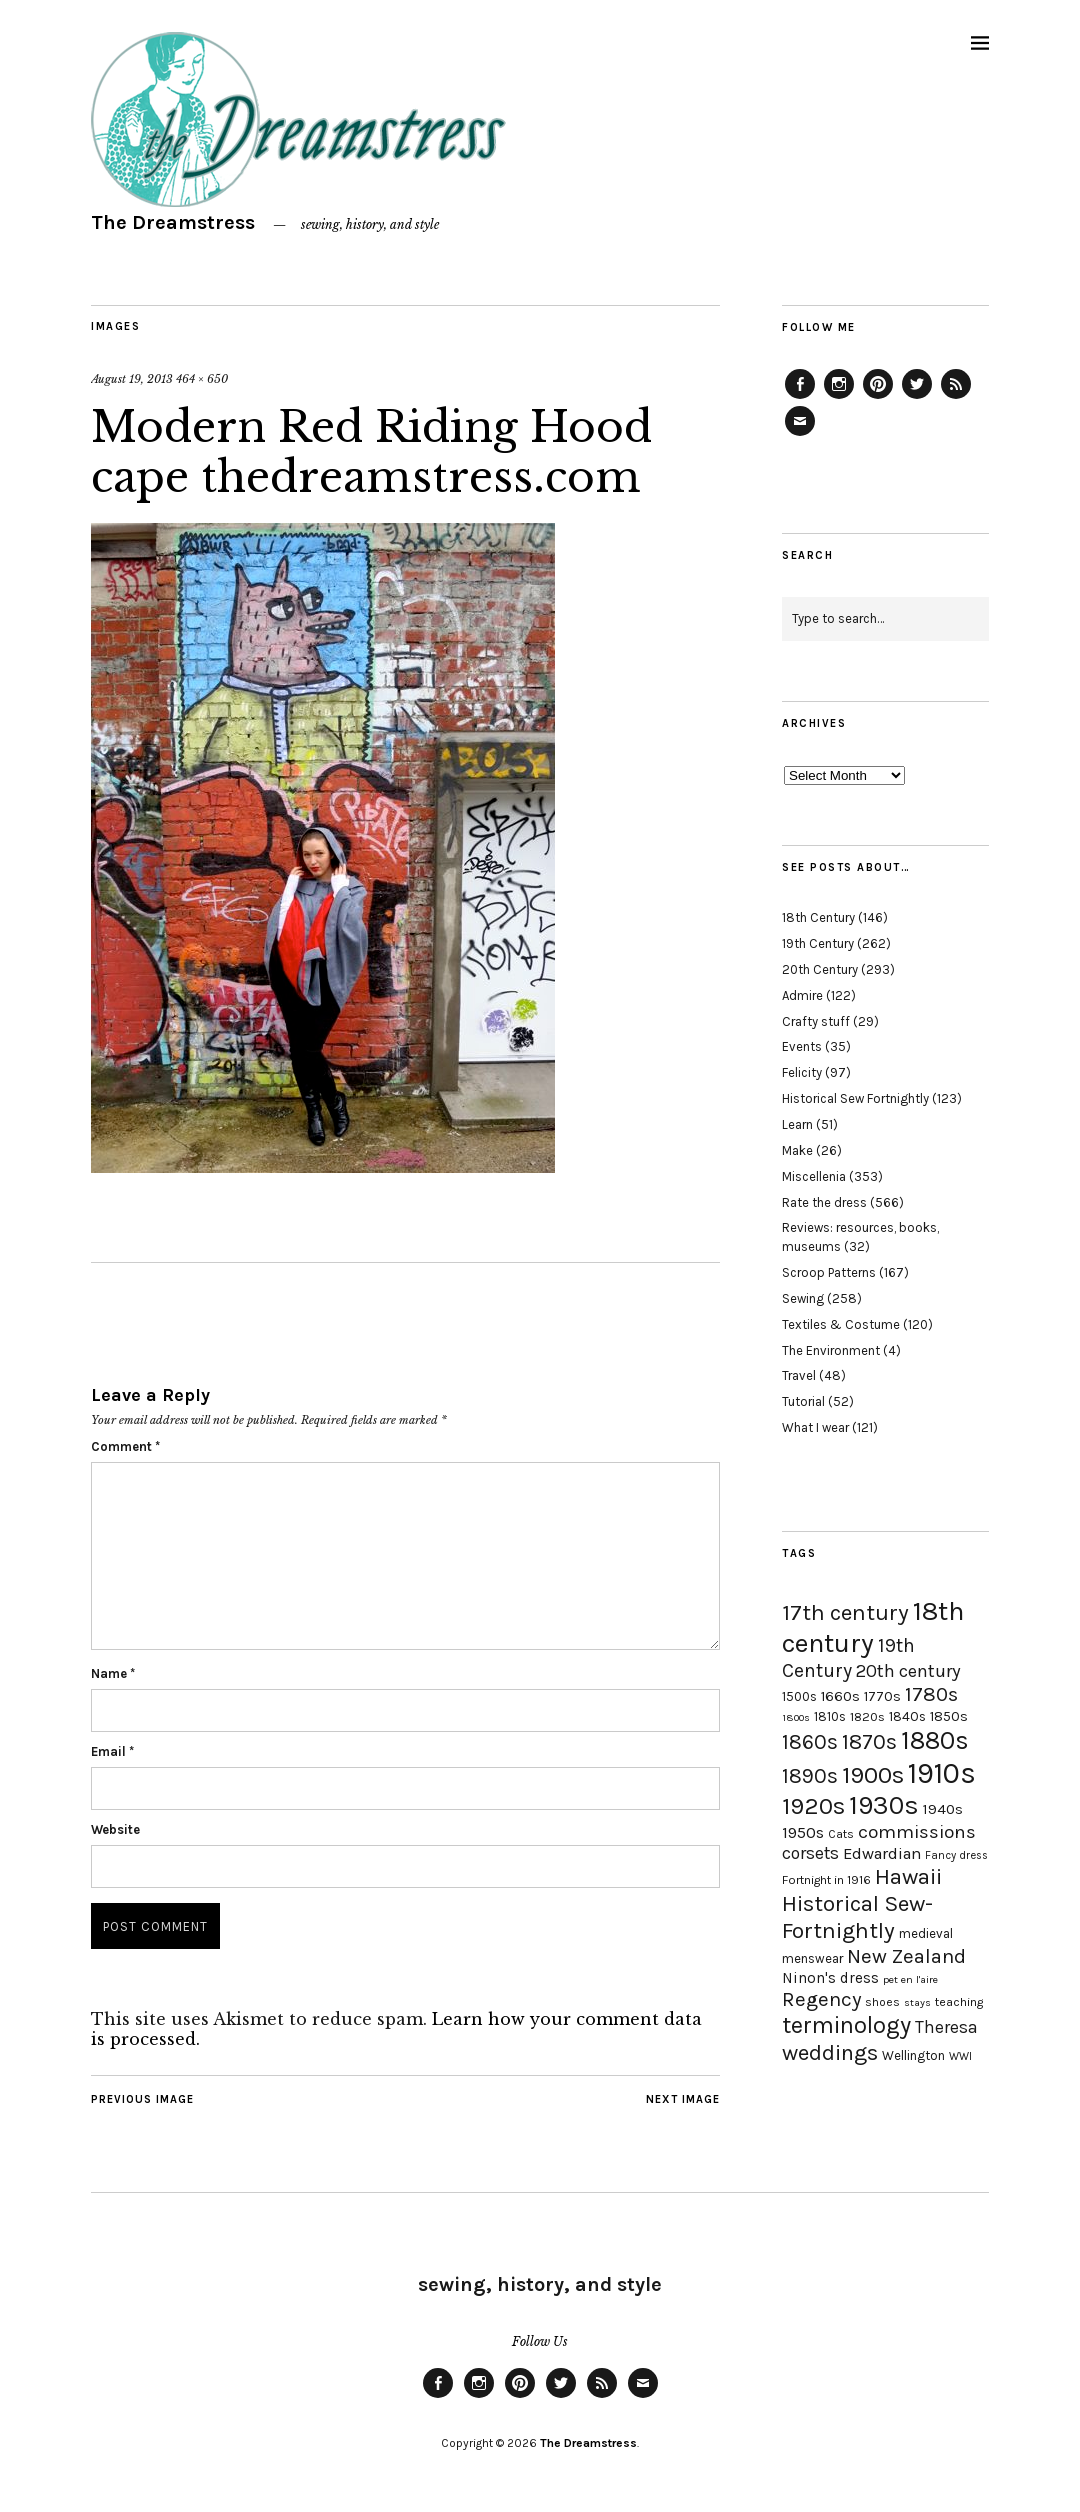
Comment (125, 1446)
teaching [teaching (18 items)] (959, 2002)
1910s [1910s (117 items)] (942, 1773)
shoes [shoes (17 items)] (882, 2002)
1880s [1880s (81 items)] (935, 1740)
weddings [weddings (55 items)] (830, 2052)
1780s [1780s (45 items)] (931, 1694)
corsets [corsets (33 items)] (810, 1853)
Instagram (839, 398)
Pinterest (878, 398)
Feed (956, 398)
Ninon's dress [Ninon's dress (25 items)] (830, 1978)
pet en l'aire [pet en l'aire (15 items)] (910, 1979)
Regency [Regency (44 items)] (821, 1999)
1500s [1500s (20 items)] (799, 1696)
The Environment (831, 1350)
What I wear (815, 1427)
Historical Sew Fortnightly (855, 1098)
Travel (799, 1375)
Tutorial (803, 1401)
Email (112, 1751)
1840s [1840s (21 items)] (907, 1716)
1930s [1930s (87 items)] (884, 1805)
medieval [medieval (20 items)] (926, 1933)
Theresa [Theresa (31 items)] (946, 2027)
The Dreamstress (173, 222)
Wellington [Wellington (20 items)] (913, 2055)
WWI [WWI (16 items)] (960, 2056)
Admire (802, 995)
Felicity (802, 1072)
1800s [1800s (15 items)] (796, 1717)
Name (113, 1673)
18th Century (818, 917)
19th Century (818, 943)
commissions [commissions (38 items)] (917, 1832)
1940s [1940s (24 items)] (943, 1809)
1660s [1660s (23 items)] (840, 1696)
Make (797, 1150)
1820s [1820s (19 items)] (867, 1716)
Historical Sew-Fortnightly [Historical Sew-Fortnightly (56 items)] (857, 1917)
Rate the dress (824, 1202)
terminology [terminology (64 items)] (846, 2025)
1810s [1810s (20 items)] (830, 1716)
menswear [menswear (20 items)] (812, 1958)
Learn (797, 1124)
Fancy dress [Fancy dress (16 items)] (956, 1855)
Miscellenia (814, 1176)
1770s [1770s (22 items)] (882, 1696)
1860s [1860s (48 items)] (810, 1742)
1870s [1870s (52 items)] (869, 1741)
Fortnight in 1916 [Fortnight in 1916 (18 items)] (826, 1880)
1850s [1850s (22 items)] (949, 1716)
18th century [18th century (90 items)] (873, 1627)
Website (115, 1829)
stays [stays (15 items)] (917, 2002)
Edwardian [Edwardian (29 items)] (882, 1853)
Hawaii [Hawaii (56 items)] (908, 1876)
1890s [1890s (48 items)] (810, 1776)
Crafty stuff (816, 1021)
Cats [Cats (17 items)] (841, 1834)
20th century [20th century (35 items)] (908, 1671)
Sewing (803, 1298)
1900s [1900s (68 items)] (873, 1775)
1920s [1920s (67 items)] (813, 1806)
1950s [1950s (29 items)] (803, 1832)
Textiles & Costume (841, 1324)
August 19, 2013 (132, 379)
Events (802, 1046)
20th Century (820, 969)
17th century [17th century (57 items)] (845, 1612)
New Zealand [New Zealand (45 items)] (906, 1956)
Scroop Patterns (829, 1272)
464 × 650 (202, 379)
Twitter (917, 398)
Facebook (800, 398)
